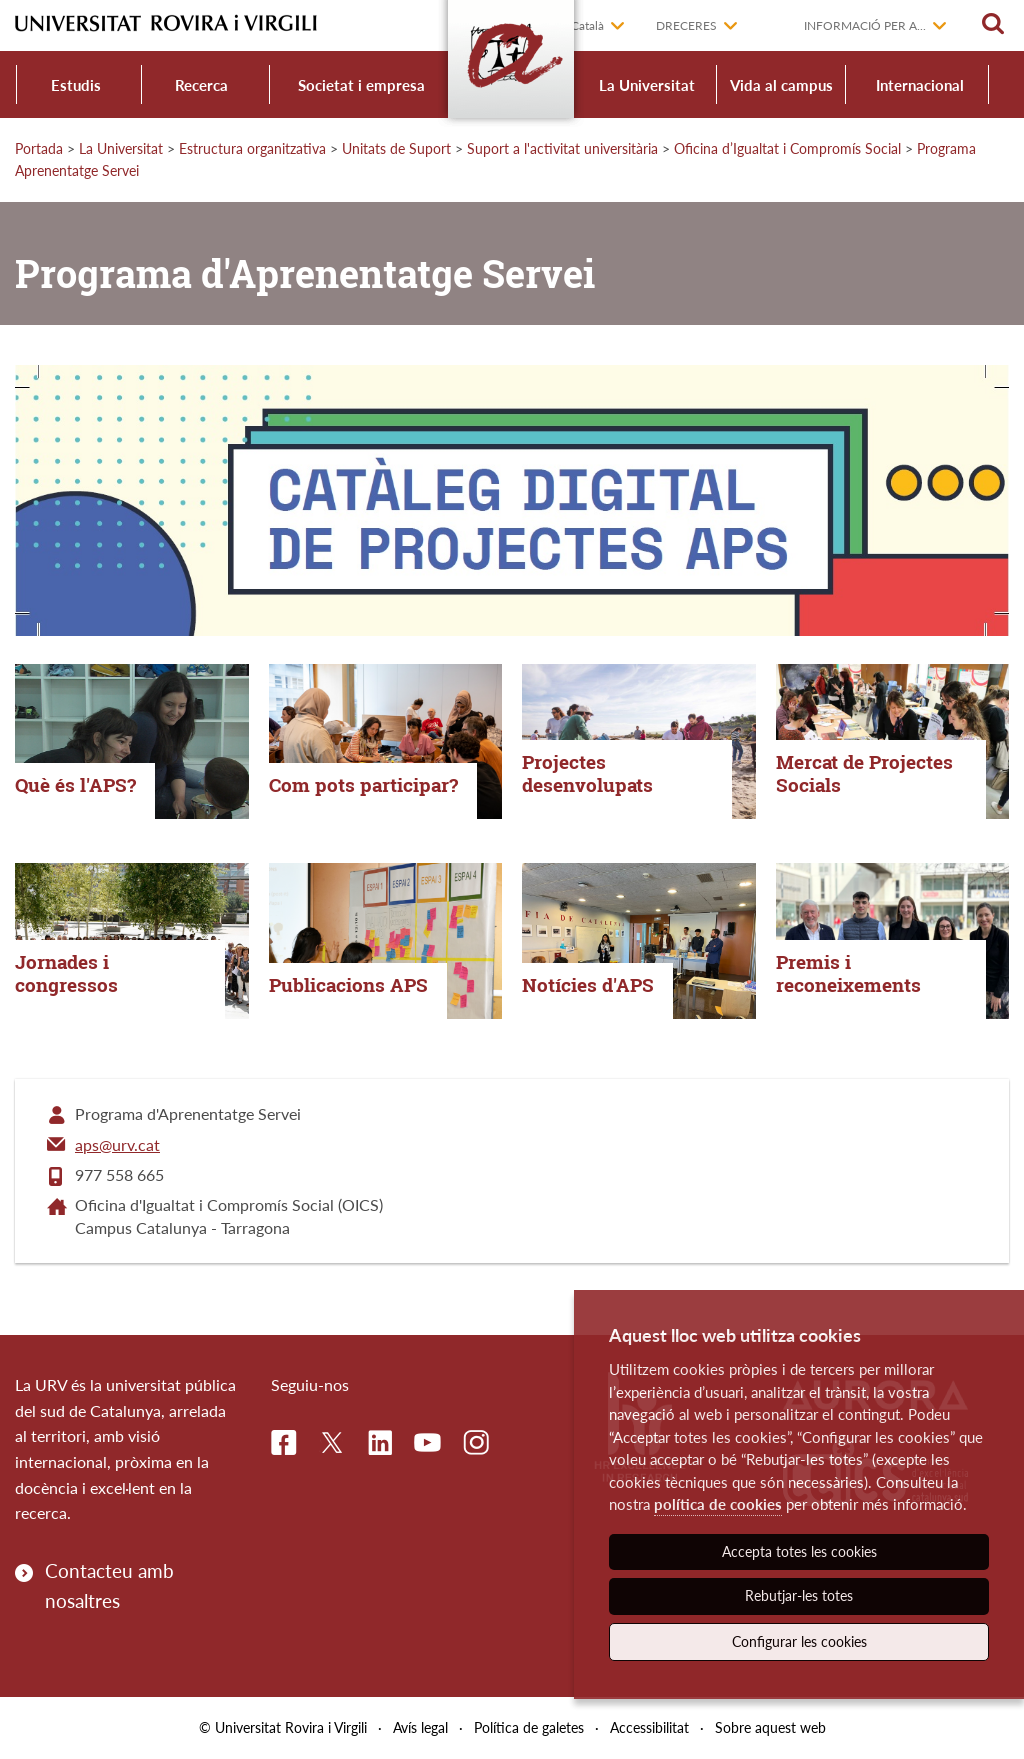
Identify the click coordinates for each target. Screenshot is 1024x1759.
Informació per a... (865, 25)
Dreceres (686, 25)
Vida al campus (781, 85)
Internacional (920, 85)
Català (587, 25)
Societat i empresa (361, 85)
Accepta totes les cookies (799, 1551)
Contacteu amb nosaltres (109, 1585)
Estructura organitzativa (252, 148)
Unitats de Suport (396, 148)
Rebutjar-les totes (799, 1595)
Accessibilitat (649, 1727)
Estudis (76, 85)
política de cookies (718, 1504)
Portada (39, 148)
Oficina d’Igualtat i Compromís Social (787, 148)
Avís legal (420, 1727)
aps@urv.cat (117, 1144)
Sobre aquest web (770, 1727)
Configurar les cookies (799, 1641)
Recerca (201, 85)
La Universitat (647, 85)
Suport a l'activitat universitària (562, 148)
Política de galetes (529, 1727)
